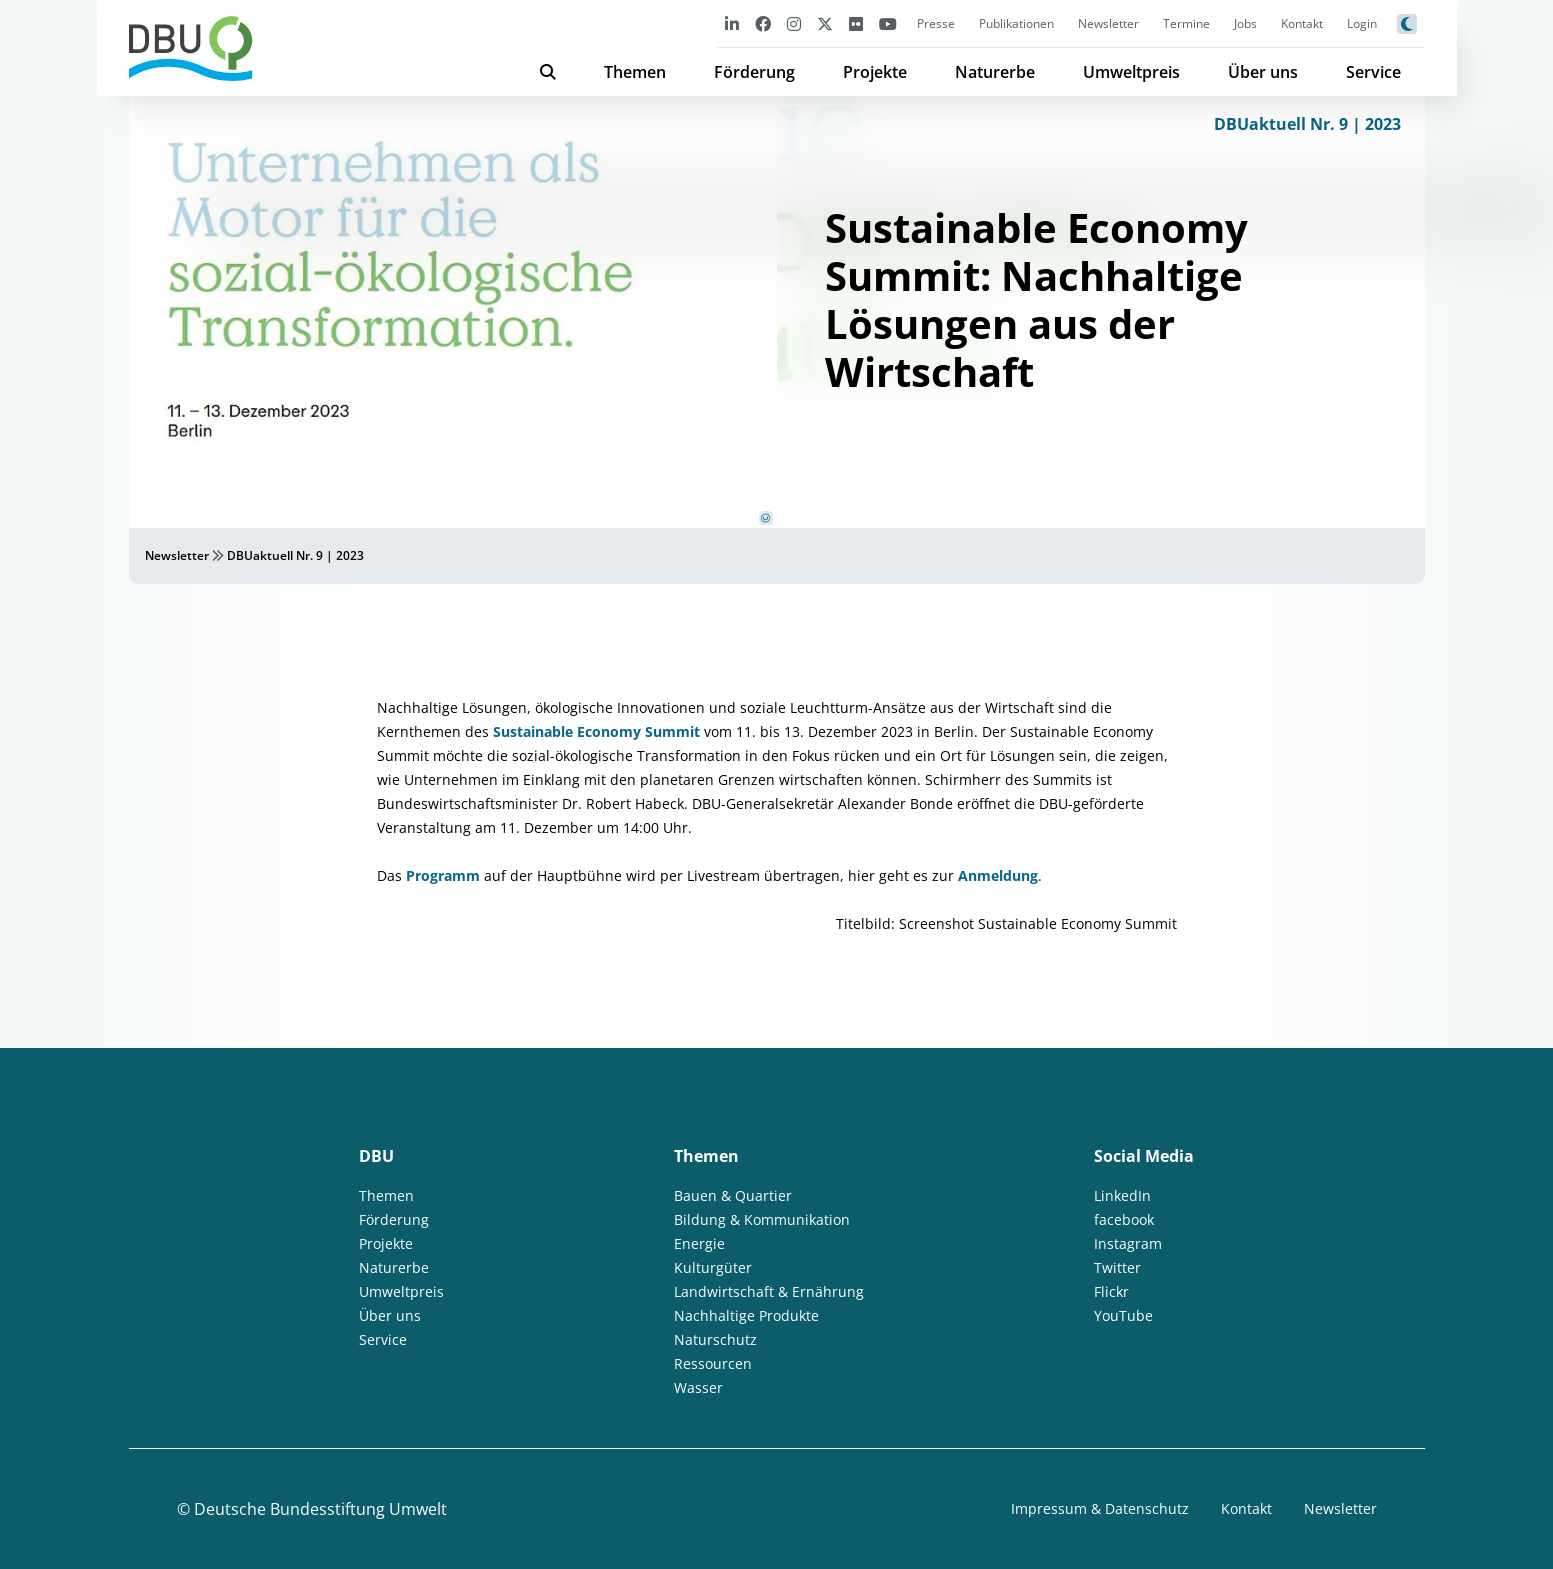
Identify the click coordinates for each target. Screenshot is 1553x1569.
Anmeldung (998, 875)
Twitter (1117, 1267)
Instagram (1128, 1243)
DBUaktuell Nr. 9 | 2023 (1307, 124)
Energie (699, 1243)
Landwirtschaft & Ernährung (769, 1291)
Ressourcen (713, 1363)
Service (1373, 72)
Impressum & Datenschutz (1100, 1508)
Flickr (1111, 1291)
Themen (635, 72)
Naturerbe (995, 72)
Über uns (1263, 72)
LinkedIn (1122, 1195)
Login (1362, 23)
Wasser (698, 1387)
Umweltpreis (1131, 72)
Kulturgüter (713, 1267)
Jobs (1245, 23)
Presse (936, 23)
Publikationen (1016, 23)
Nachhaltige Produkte (746, 1315)
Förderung (754, 72)
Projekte (875, 72)
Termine (1186, 23)
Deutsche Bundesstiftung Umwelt (320, 1509)
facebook (1124, 1219)
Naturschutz (715, 1339)
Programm (443, 875)
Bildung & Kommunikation (762, 1219)
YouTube (1123, 1315)
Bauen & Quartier (733, 1195)
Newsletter (1108, 23)
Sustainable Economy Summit (596, 731)
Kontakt (1302, 23)
